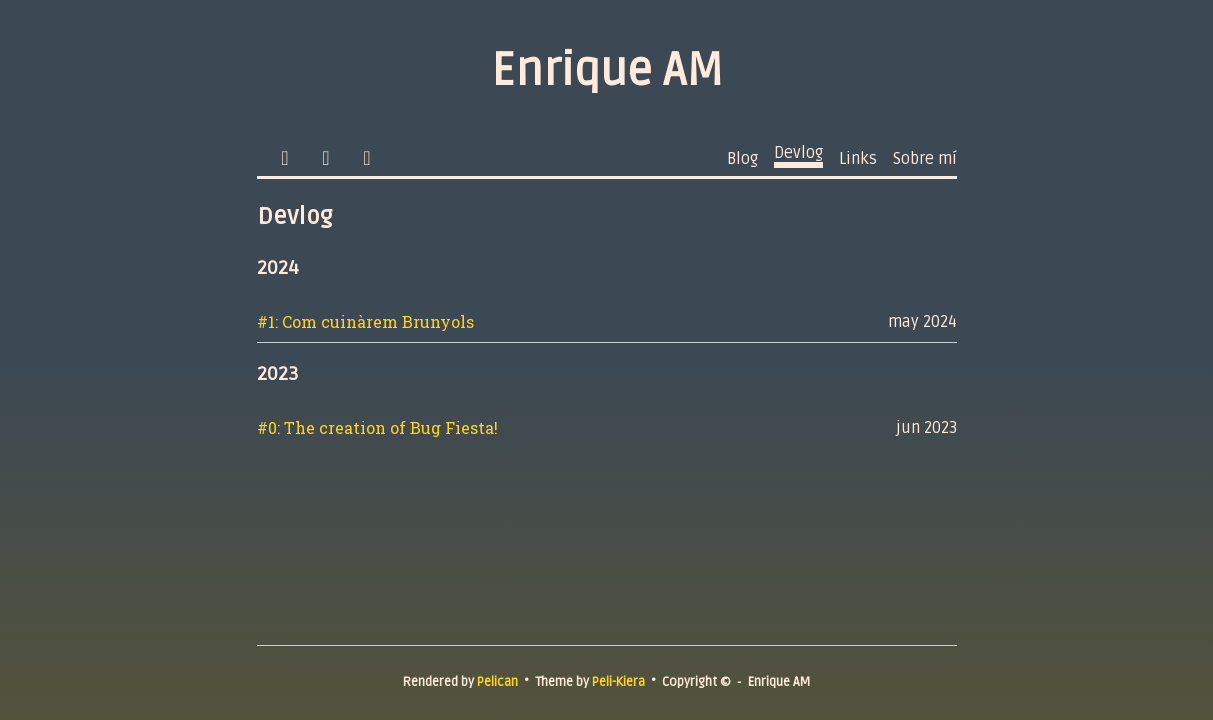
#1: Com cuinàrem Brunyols (365, 321)
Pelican (497, 682)
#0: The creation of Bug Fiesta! (377, 427)
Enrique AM (607, 71)
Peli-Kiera (618, 682)
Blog (742, 159)
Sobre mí (925, 159)
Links (858, 159)
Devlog (798, 153)
